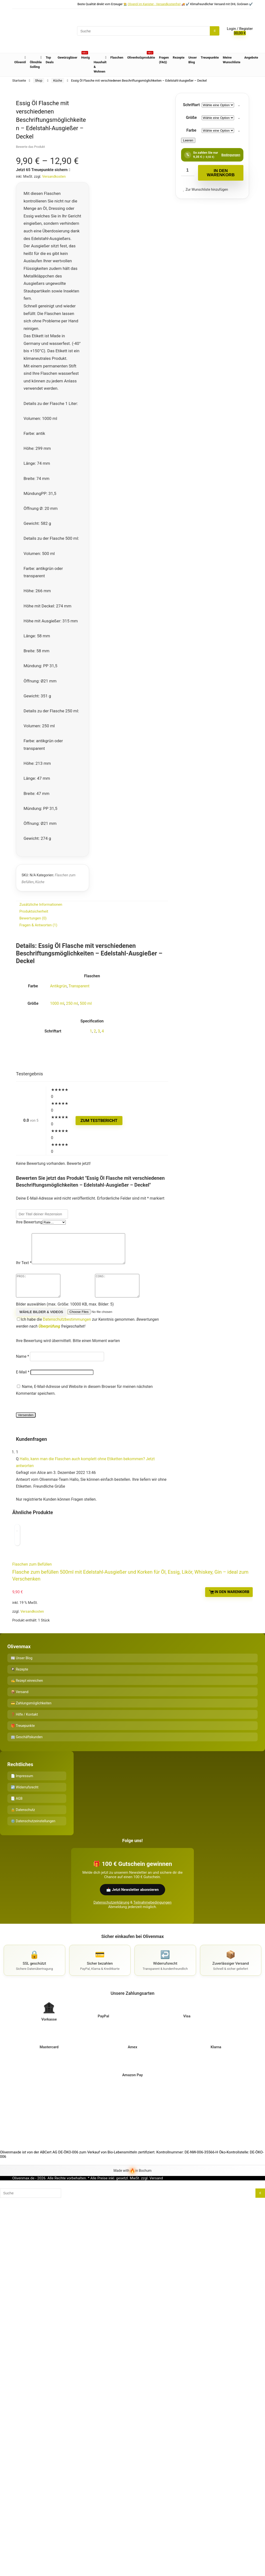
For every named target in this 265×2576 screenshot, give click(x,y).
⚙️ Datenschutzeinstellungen (33, 2220)
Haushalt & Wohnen (100, 66)
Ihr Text (24, 1657)
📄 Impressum (22, 2175)
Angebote (251, 57)
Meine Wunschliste (231, 60)
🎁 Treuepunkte (23, 2125)
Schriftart (191, 104)
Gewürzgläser (67, 57)
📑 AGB (17, 2198)
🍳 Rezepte (19, 2069)
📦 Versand (19, 2091)
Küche (57, 80)
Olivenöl (20, 62)
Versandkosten (54, 566)
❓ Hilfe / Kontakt (24, 2114)
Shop (38, 80)
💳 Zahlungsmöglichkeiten (31, 2102)
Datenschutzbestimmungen (67, 1718)
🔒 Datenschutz (23, 2209)
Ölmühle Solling (36, 64)
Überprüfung (49, 1725)
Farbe (191, 130)
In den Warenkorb (221, 172)
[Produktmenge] (187, 170)
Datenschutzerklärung (111, 2302)
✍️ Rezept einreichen (27, 2080)
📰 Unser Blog (21, 2057)
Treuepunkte (210, 57)
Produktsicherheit (33, 1300)
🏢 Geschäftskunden (27, 2136)
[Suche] (214, 31)
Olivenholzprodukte (141, 56)
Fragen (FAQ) (164, 60)
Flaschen (116, 57)
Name (22, 1755)
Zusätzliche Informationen (40, 1293)
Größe (191, 117)
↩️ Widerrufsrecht (25, 2186)
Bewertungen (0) (33, 1307)
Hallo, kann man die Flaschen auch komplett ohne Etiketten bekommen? (82, 1858)
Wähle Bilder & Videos (41, 1711)
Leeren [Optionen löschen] (188, 140)
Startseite (19, 80)
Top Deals (50, 60)
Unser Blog (192, 60)
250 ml (72, 1392)
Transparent (78, 1375)
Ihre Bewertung (29, 1611)
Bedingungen (230, 155)
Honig (85, 56)
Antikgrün (58, 1375)
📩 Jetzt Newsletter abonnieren (132, 2289)
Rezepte (179, 57)
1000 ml (57, 1392)
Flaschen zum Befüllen (32, 1963)
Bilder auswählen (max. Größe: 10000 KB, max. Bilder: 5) (65, 1703)
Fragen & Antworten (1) (38, 1314)
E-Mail (22, 1771)
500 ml (86, 1392)
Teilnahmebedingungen (152, 2302)
